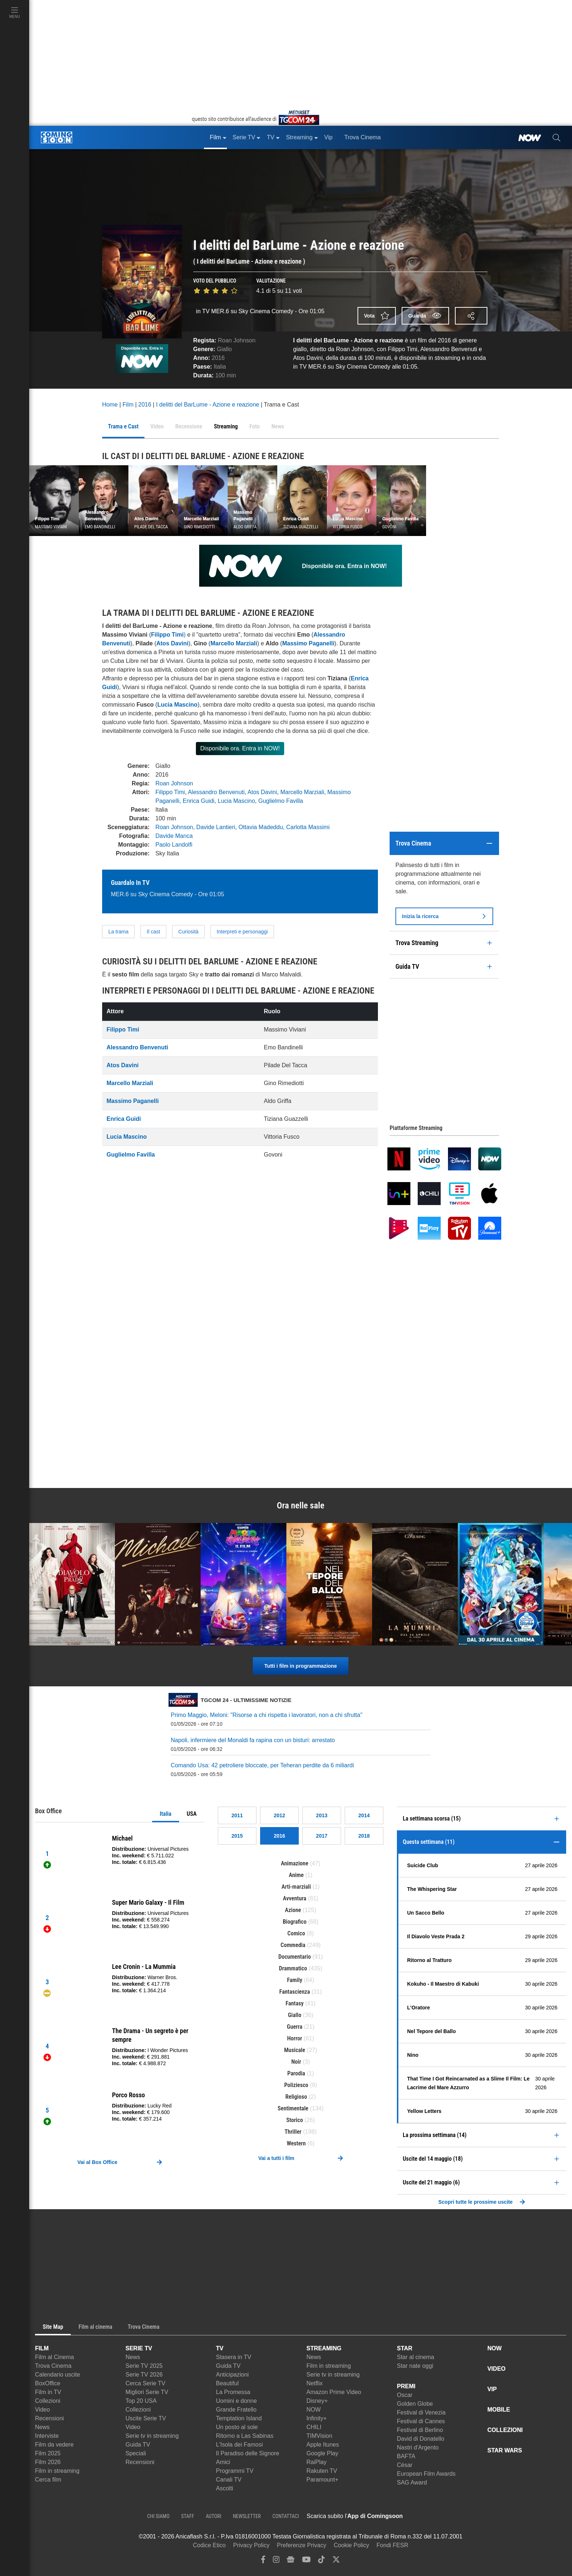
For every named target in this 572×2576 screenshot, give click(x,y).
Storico (294, 2120)
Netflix (314, 2383)
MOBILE (498, 2409)
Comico (296, 1933)
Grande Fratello (236, 2409)
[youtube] (306, 2561)
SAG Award (412, 2482)
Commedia (293, 1945)
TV (219, 2348)
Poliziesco (296, 2085)
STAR (404, 2348)
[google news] (290, 2561)
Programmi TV (235, 2471)
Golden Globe (415, 2404)
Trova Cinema (53, 2366)
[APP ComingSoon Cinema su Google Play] (479, 2516)
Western (296, 2143)
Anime (296, 1875)
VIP (492, 2389)
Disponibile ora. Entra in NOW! (240, 748)
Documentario (294, 1956)
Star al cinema (415, 2357)
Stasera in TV (233, 2357)
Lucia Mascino (236, 801)
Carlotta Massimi (307, 827)
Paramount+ (322, 2479)
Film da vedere (54, 2444)
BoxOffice (47, 2383)
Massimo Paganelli (308, 643)
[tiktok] (321, 2561)
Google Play (322, 2453)
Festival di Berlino (420, 2430)
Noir (296, 2061)
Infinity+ (316, 2418)
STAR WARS (504, 2450)
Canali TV (228, 2479)
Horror (294, 2038)
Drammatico (293, 1968)
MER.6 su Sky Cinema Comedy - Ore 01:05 (167, 894)
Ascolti (224, 2488)
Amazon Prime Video (333, 2392)
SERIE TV (138, 2348)
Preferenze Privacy (301, 2545)
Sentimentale (293, 2108)
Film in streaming (57, 2471)
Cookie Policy (351, 2545)
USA (192, 1813)
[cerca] (556, 137)
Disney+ (317, 2401)
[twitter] (336, 2561)
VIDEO (496, 2369)
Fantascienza (294, 1991)
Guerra (294, 2026)
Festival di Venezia (421, 2412)
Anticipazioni (232, 2374)
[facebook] (263, 2561)
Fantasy (295, 2003)
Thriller (293, 2131)
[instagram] (276, 2561)
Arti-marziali (296, 1886)
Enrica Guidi (198, 801)
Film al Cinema (54, 2357)
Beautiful (227, 2383)
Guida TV (137, 2444)
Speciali (135, 2453)
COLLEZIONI (505, 2430)
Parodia (296, 2073)
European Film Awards (426, 2474)
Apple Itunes (322, 2444)
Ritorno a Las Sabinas (244, 2436)
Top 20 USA (140, 2401)
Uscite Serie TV (145, 2418)
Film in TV (48, 2392)
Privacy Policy (251, 2545)
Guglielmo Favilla (280, 801)
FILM (42, 2348)
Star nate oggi (415, 2366)
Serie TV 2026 (144, 2374)
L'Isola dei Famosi (239, 2444)
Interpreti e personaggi (242, 932)
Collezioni (47, 2401)
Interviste (47, 2436)
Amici (223, 2462)
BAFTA (406, 2456)
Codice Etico (209, 2545)
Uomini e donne (236, 2401)
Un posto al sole (237, 2427)
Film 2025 (48, 2453)
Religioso (296, 2096)
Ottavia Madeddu (261, 827)
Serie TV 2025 (144, 2366)
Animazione (294, 1863)
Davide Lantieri (215, 827)
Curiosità (188, 932)
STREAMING (323, 2348)
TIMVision (319, 2436)
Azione (293, 1910)
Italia (165, 1813)
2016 (218, 358)
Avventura (294, 1898)
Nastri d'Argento (417, 2447)
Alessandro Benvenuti (216, 792)
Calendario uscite (57, 2374)
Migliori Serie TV (146, 2392)
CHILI (313, 2427)
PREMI (406, 2386)
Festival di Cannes (421, 2421)
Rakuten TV (321, 2471)
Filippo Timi (170, 792)
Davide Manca (174, 836)
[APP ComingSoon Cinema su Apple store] (428, 2516)
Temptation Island (239, 2418)
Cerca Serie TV (145, 2383)
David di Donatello (420, 2439)
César (405, 2465)
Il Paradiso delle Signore (247, 2453)
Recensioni (49, 2418)
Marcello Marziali (302, 792)
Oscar (405, 2395)
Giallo (224, 349)
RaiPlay (316, 2462)
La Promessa (233, 2392)
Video (42, 2409)
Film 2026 (48, 2462)
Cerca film (48, 2479)
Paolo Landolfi (173, 845)
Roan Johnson (236, 340)
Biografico (294, 1921)
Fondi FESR (392, 2545)
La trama (118, 932)
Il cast (153, 932)
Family (294, 1980)
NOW (313, 2409)
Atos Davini (172, 643)
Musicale (294, 2050)
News (42, 2427)
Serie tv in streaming (152, 2436)
